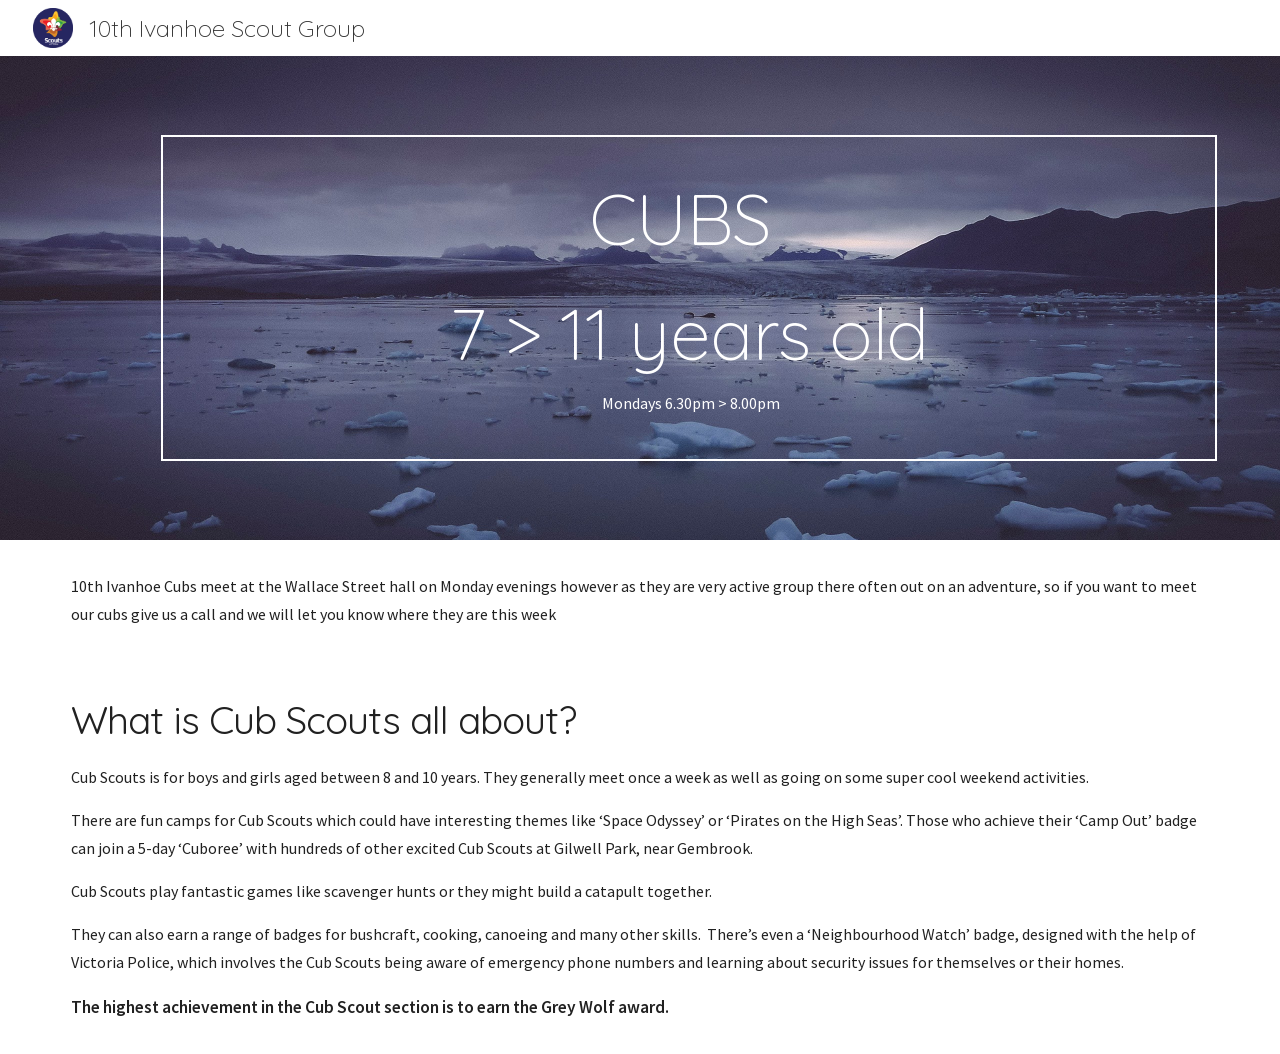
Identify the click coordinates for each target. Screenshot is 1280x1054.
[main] (689, 298)
